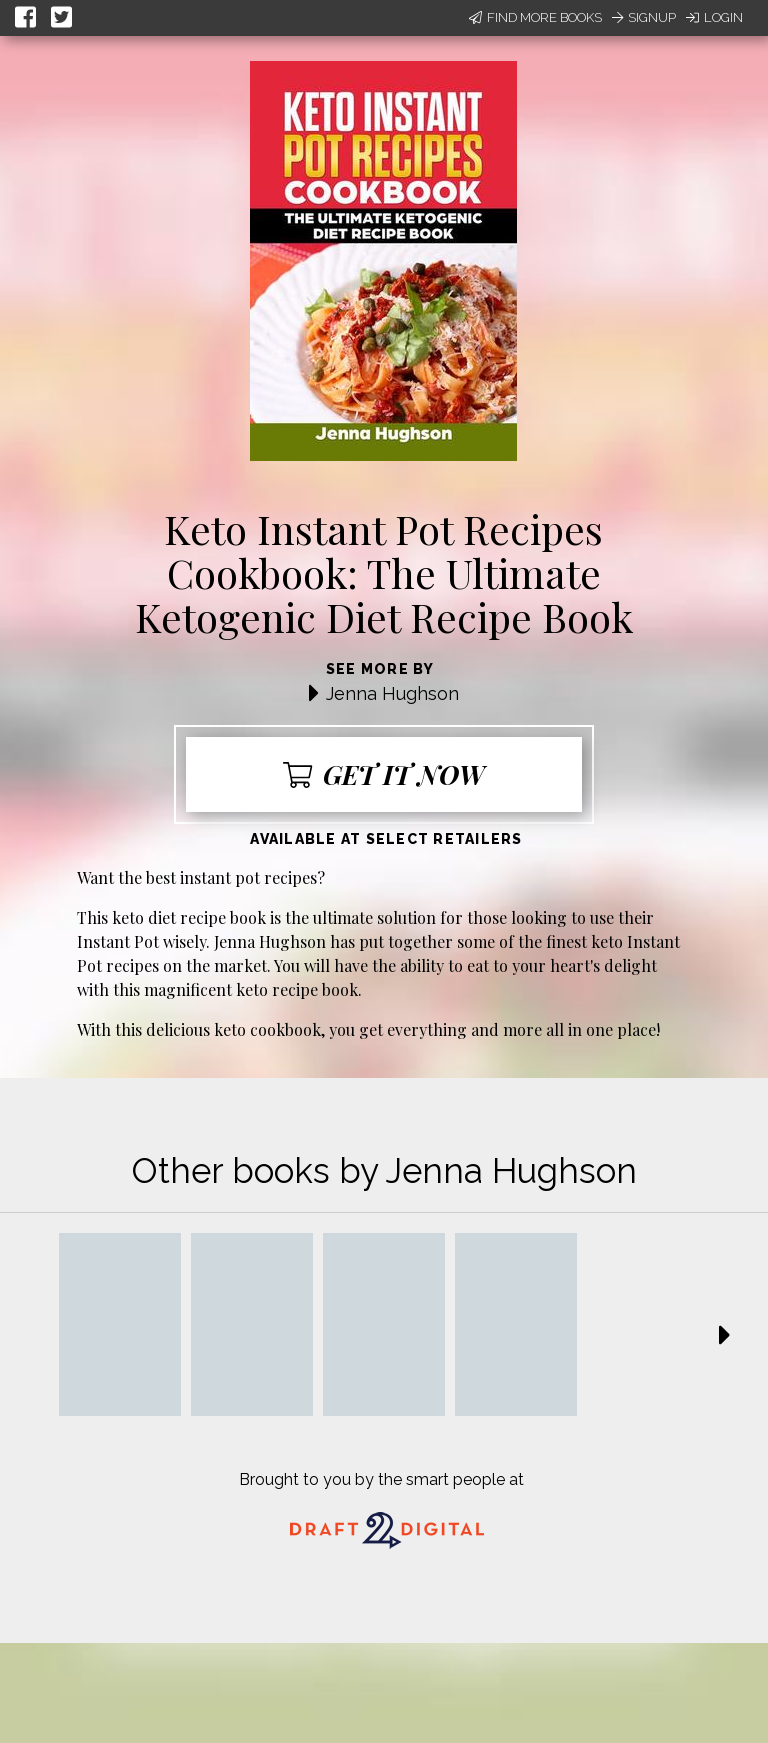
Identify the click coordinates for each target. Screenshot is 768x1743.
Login (714, 17)
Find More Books (535, 17)
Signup (644, 17)
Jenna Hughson (392, 693)
